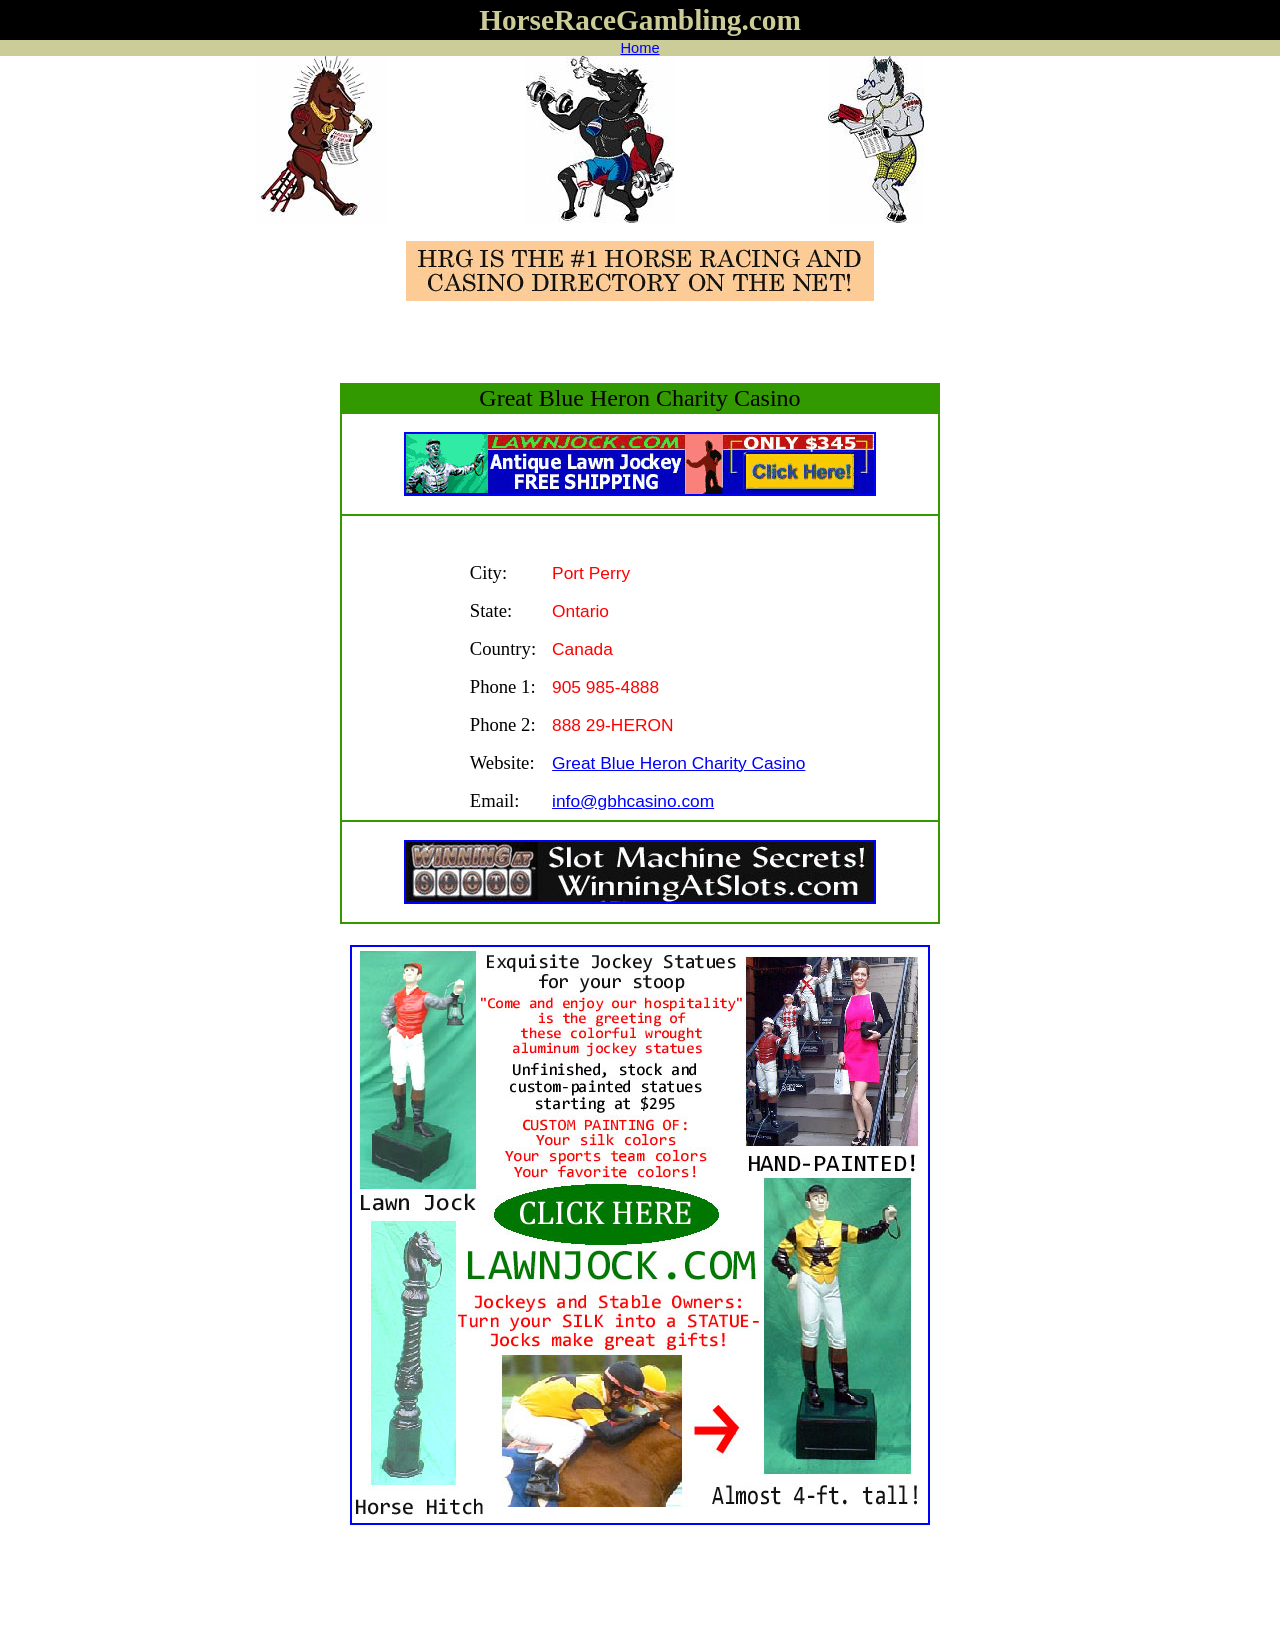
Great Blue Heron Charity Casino (678, 763)
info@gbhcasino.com (633, 801)
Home (639, 48)
